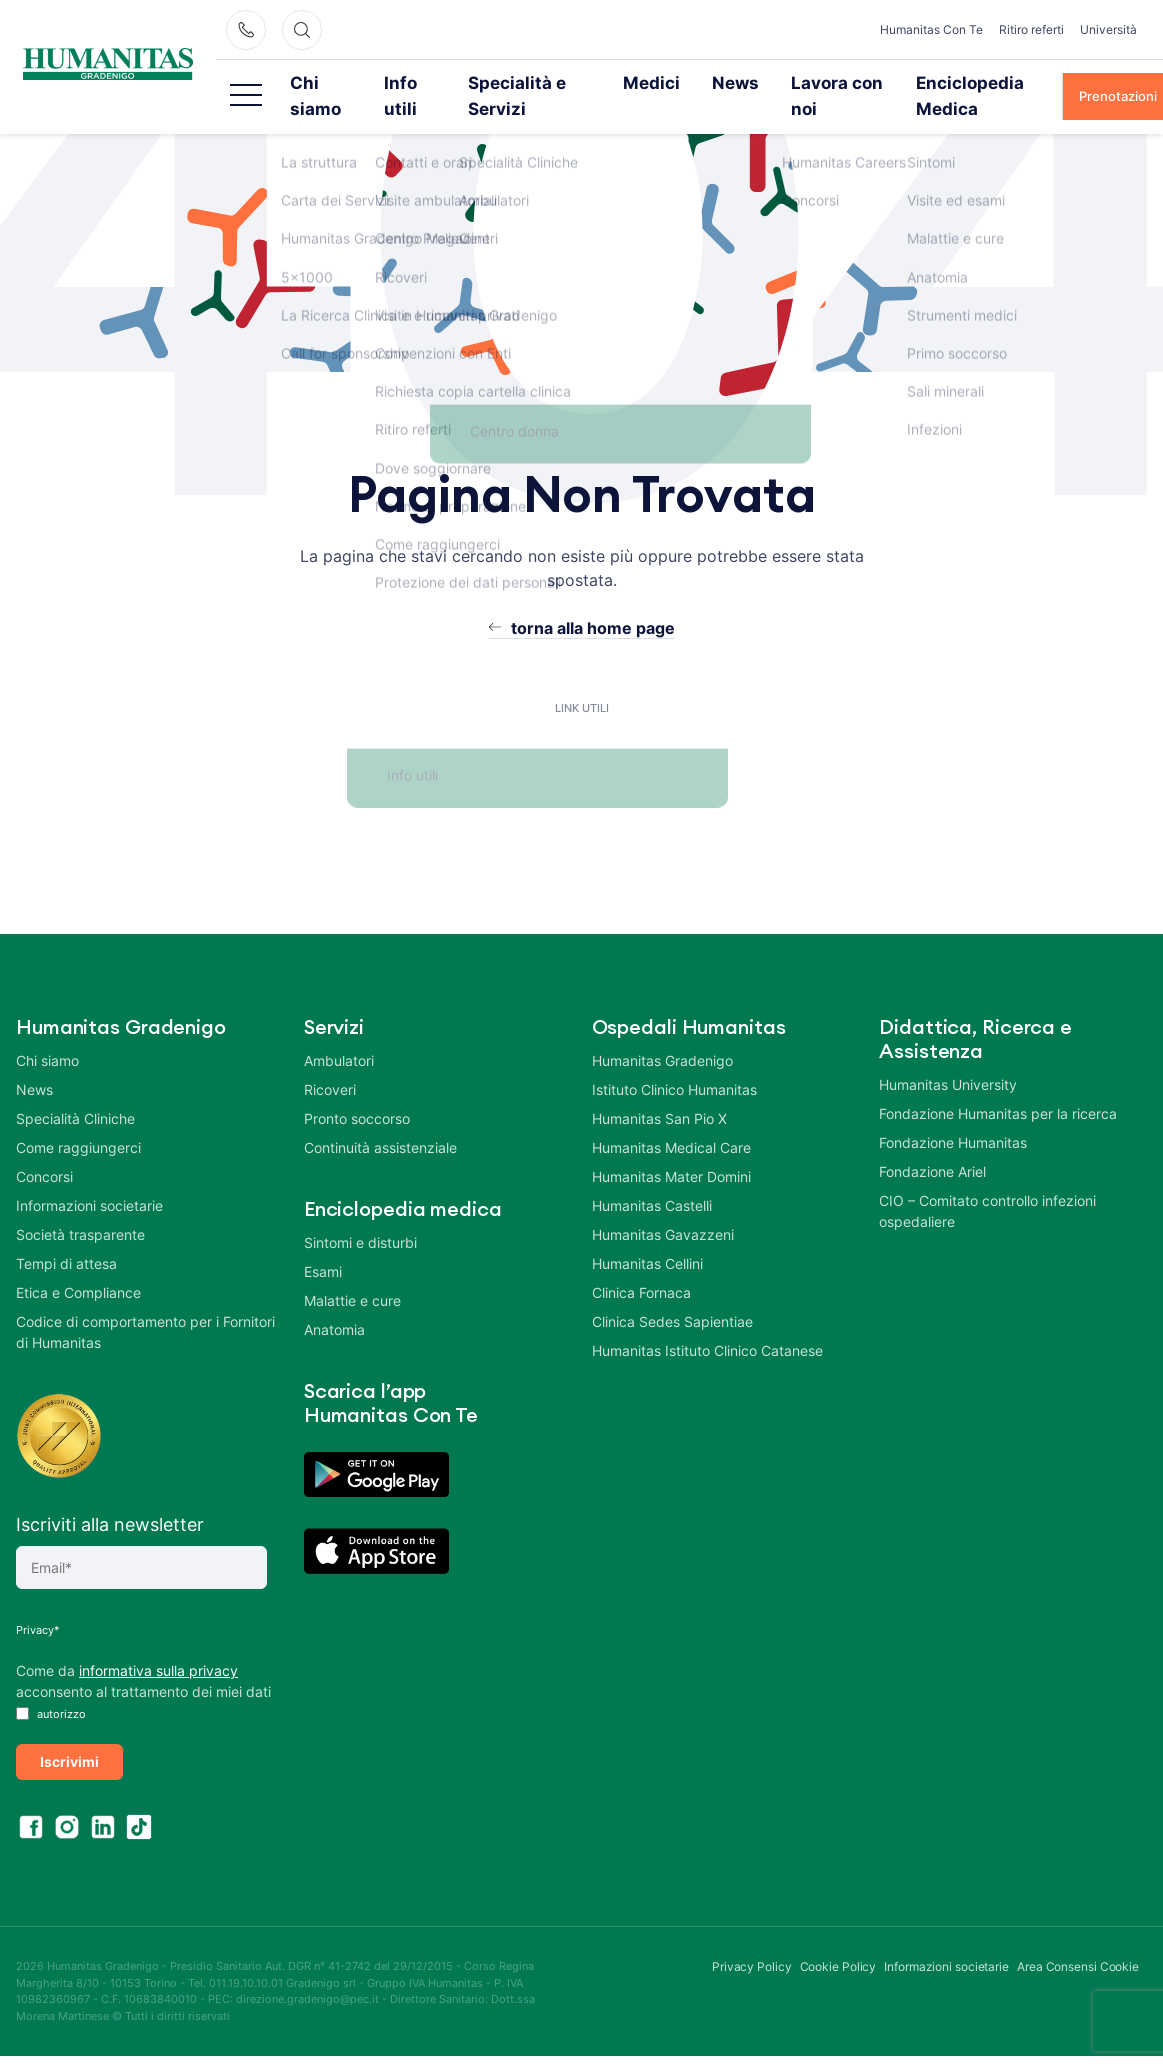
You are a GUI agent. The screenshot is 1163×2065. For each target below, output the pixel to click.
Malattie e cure (352, 1273)
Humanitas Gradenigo (662, 1033)
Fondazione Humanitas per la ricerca (998, 1086)
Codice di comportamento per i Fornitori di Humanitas (145, 1305)
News (735, 82)
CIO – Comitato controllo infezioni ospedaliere (987, 1184)
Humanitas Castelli (652, 1178)
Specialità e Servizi (555, 82)
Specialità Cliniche (75, 1091)
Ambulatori (339, 1033)
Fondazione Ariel (932, 1144)
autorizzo (51, 1687)
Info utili (441, 82)
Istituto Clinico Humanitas (674, 1062)
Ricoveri (330, 1062)
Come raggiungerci (78, 1120)
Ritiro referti (1031, 29)
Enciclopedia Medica (969, 82)
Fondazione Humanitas (953, 1115)
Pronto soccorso (357, 1091)
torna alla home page (593, 601)
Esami (323, 1244)
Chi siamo (354, 82)
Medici (664, 82)
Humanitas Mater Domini (671, 1149)
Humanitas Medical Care (671, 1120)
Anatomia (334, 1302)
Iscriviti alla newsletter (110, 1497)
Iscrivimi (69, 1734)
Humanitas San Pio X (659, 1091)
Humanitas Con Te (931, 29)
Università (1108, 29)
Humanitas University (948, 1057)
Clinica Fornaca (641, 1265)
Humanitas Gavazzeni (663, 1207)
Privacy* (38, 1603)
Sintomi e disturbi (360, 1215)
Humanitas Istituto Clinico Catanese (707, 1323)
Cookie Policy (838, 1939)
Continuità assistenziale (380, 1120)
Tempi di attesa (66, 1236)
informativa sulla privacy (158, 1643)
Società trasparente (80, 1207)
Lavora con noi (829, 82)
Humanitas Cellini (647, 1236)
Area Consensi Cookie (1078, 1939)
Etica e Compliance (78, 1265)
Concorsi (44, 1149)
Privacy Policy (752, 1939)
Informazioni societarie (89, 1178)
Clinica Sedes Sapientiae (672, 1294)
